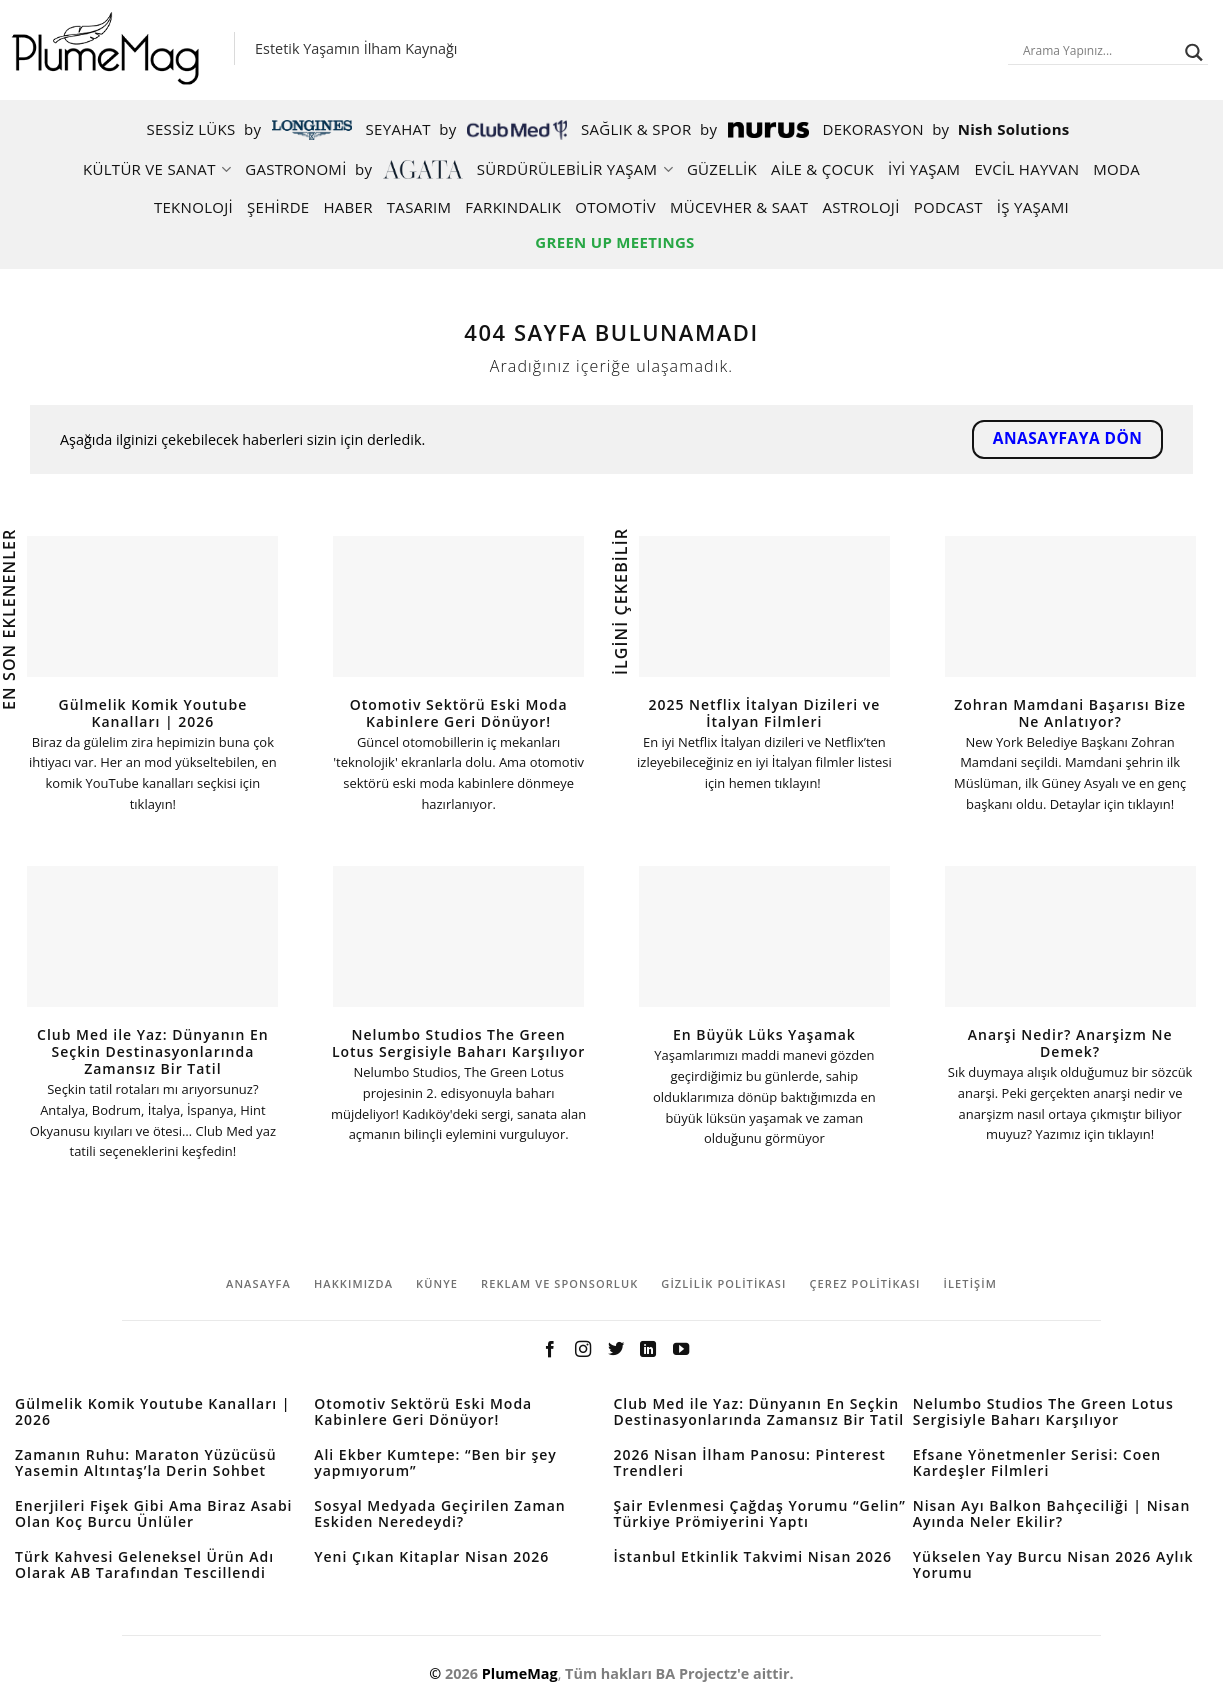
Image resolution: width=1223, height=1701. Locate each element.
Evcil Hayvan (1026, 169)
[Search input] (1099, 50)
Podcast (948, 207)
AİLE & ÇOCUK (822, 169)
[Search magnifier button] (1194, 52)
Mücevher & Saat (739, 207)
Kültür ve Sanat (157, 169)
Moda (1116, 169)
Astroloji (860, 207)
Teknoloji (193, 207)
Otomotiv (615, 207)
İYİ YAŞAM (924, 169)
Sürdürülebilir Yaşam (575, 169)
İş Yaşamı (1033, 207)
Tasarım (419, 207)
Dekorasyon (946, 129)
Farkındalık (513, 207)
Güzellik (722, 169)
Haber (347, 207)
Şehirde (278, 207)
